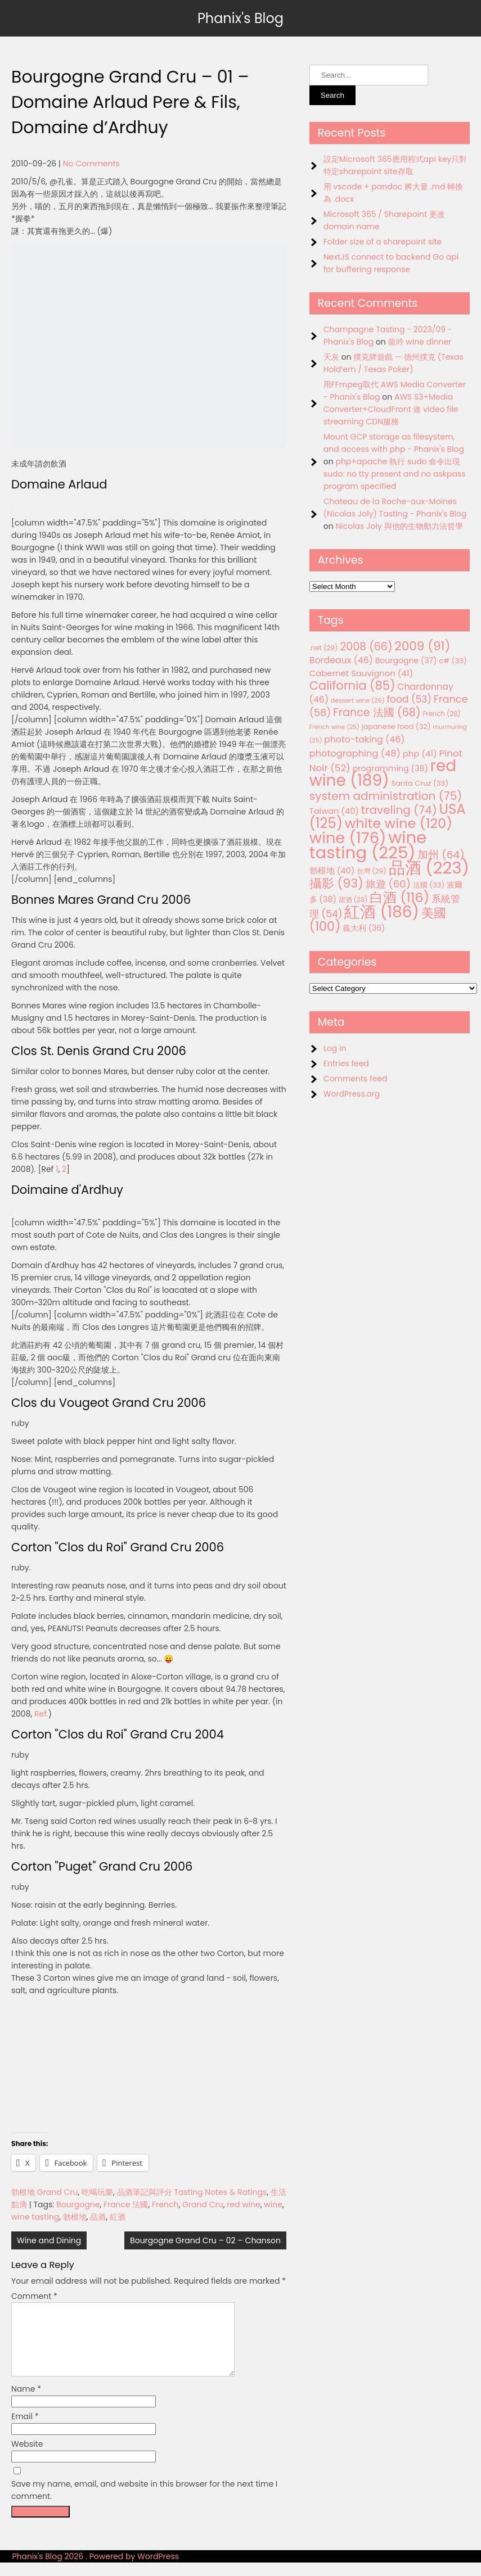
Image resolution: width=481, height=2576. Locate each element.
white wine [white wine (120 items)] (398, 823)
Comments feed (355, 1078)
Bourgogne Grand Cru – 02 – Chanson (205, 2240)
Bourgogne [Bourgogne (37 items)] (406, 660)
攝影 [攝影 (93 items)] (336, 883)
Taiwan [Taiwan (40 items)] (334, 811)
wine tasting (35, 2216)
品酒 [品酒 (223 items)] (429, 867)
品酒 (98, 2216)
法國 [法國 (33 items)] (429, 885)
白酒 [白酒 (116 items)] (399, 897)
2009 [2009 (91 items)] (422, 646)
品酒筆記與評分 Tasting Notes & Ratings (192, 2192)
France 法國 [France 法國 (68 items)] (377, 712)
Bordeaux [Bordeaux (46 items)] (341, 660)
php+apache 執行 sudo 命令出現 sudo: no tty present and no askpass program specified (394, 474)
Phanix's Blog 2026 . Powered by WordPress (95, 2569)
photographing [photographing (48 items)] (355, 753)
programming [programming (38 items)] (390, 768)
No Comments (91, 163)
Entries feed (346, 1063)
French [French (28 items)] (441, 713)
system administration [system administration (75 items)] (385, 796)
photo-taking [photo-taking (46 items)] (364, 739)
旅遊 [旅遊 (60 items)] (388, 884)
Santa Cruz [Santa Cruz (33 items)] (419, 783)
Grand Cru (202, 2204)
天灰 (331, 357)
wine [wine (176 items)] (347, 838)
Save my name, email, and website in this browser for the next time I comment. (144, 2503)
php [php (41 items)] (420, 753)
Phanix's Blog (240, 18)
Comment (34, 2296)
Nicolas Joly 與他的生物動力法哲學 (398, 526)
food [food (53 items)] (408, 699)
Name (26, 2402)
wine (273, 2204)
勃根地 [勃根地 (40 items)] (332, 870)
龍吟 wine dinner (420, 341)
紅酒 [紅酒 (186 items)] (381, 912)
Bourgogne (78, 2204)
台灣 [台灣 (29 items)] (371, 871)
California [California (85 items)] (352, 685)
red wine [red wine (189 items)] (382, 773)
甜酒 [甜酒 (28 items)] (353, 899)
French (165, 2204)
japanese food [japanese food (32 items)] (396, 726)
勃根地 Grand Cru (44, 2192)
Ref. (41, 1713)
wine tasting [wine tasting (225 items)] (368, 845)
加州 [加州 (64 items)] (440, 854)
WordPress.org (351, 1093)
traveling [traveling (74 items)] (399, 810)
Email (25, 2429)
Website (27, 2457)
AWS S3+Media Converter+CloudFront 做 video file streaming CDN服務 (390, 409)
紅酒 (117, 2216)
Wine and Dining (49, 2240)
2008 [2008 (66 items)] (366, 646)
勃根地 (75, 2216)
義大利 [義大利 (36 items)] (364, 928)
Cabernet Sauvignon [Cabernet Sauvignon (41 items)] (361, 673)
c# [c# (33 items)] (453, 660)
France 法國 (126, 2204)
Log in (335, 1048)
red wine (243, 2204)
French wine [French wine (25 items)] (334, 727)
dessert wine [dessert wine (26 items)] (358, 700)
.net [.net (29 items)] (323, 648)
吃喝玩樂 (97, 2192)
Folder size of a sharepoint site (382, 241)
